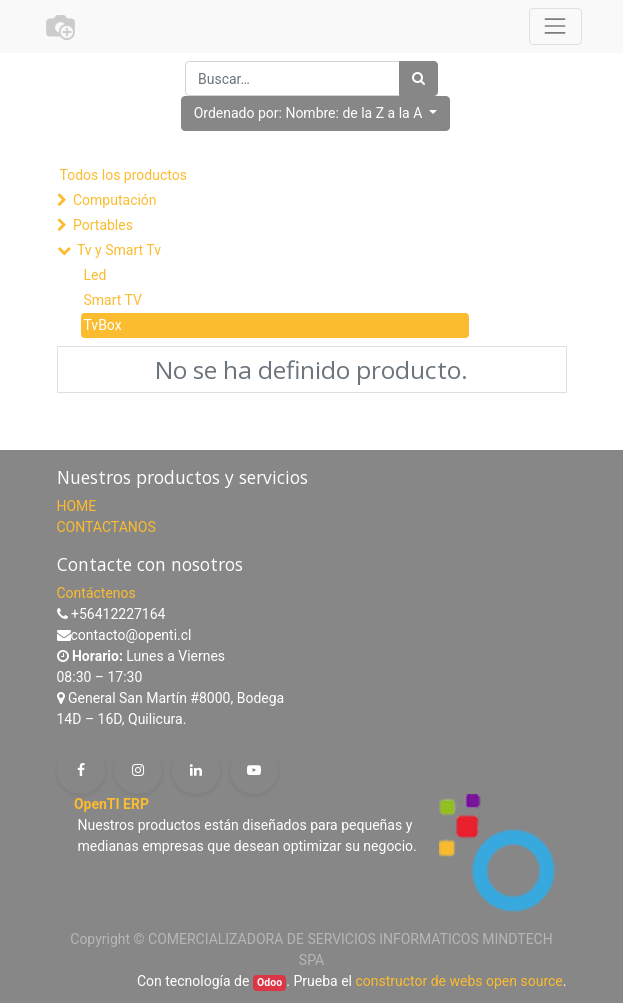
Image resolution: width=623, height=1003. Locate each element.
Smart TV (113, 300)
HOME (77, 506)
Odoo (269, 982)
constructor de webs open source (458, 981)
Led (95, 275)
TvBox (103, 325)
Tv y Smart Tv (119, 250)
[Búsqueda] (418, 78)
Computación (115, 200)
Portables (103, 225)
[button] (316, 113)
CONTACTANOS (106, 527)
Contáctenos (96, 593)
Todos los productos (123, 175)
